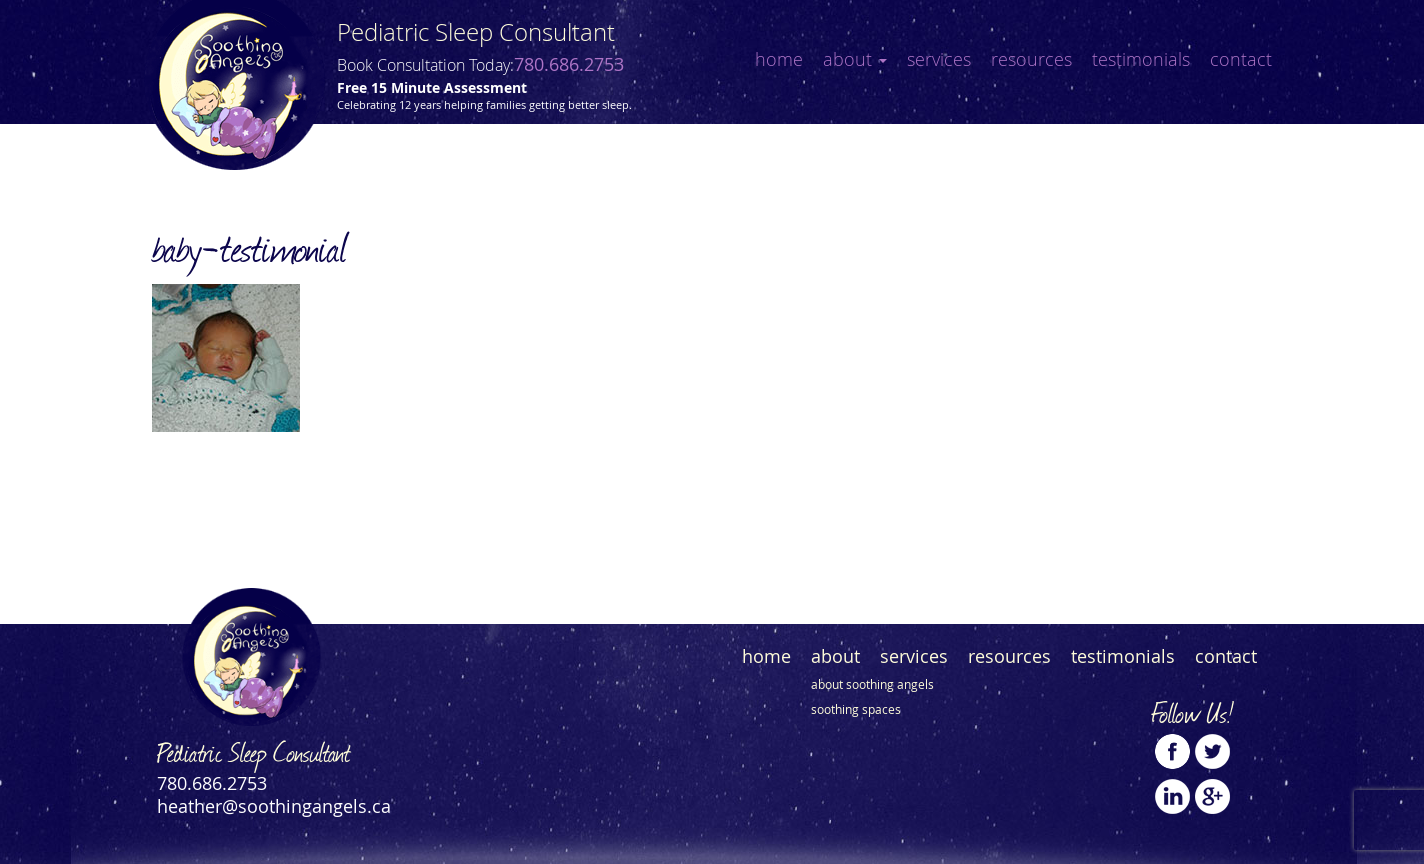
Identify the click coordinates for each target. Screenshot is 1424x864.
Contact (1241, 59)
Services (939, 59)
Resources (1031, 59)
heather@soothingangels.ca (274, 806)
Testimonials (1141, 59)
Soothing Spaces (856, 709)
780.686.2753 (569, 64)
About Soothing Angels (872, 684)
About (855, 59)
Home (779, 59)
